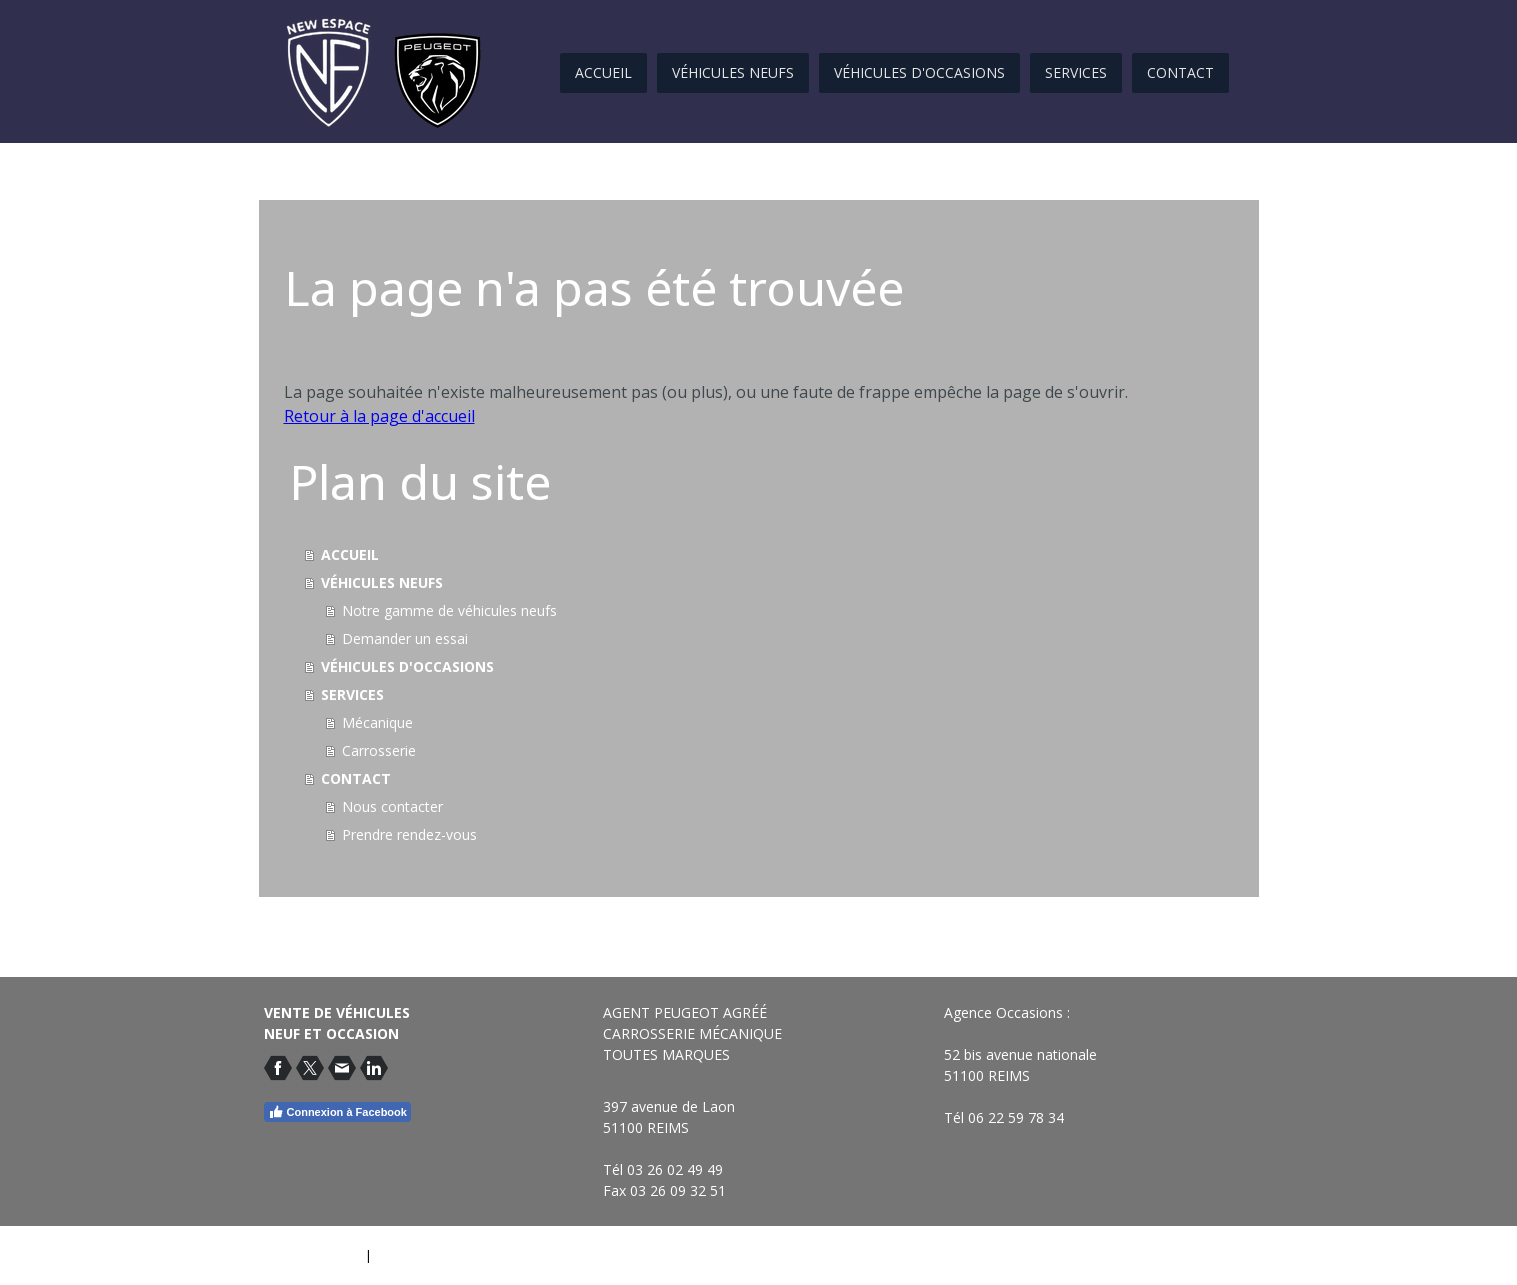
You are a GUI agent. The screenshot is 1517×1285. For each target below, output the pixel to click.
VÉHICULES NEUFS (733, 72)
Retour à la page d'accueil (379, 416)
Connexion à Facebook (337, 1112)
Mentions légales (310, 1255)
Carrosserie (379, 750)
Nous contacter (392, 806)
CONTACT (1180, 72)
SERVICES (1076, 72)
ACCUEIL (603, 72)
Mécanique (377, 722)
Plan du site (410, 1255)
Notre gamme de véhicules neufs (449, 610)
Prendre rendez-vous (409, 834)
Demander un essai (405, 638)
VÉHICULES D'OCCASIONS (919, 72)
